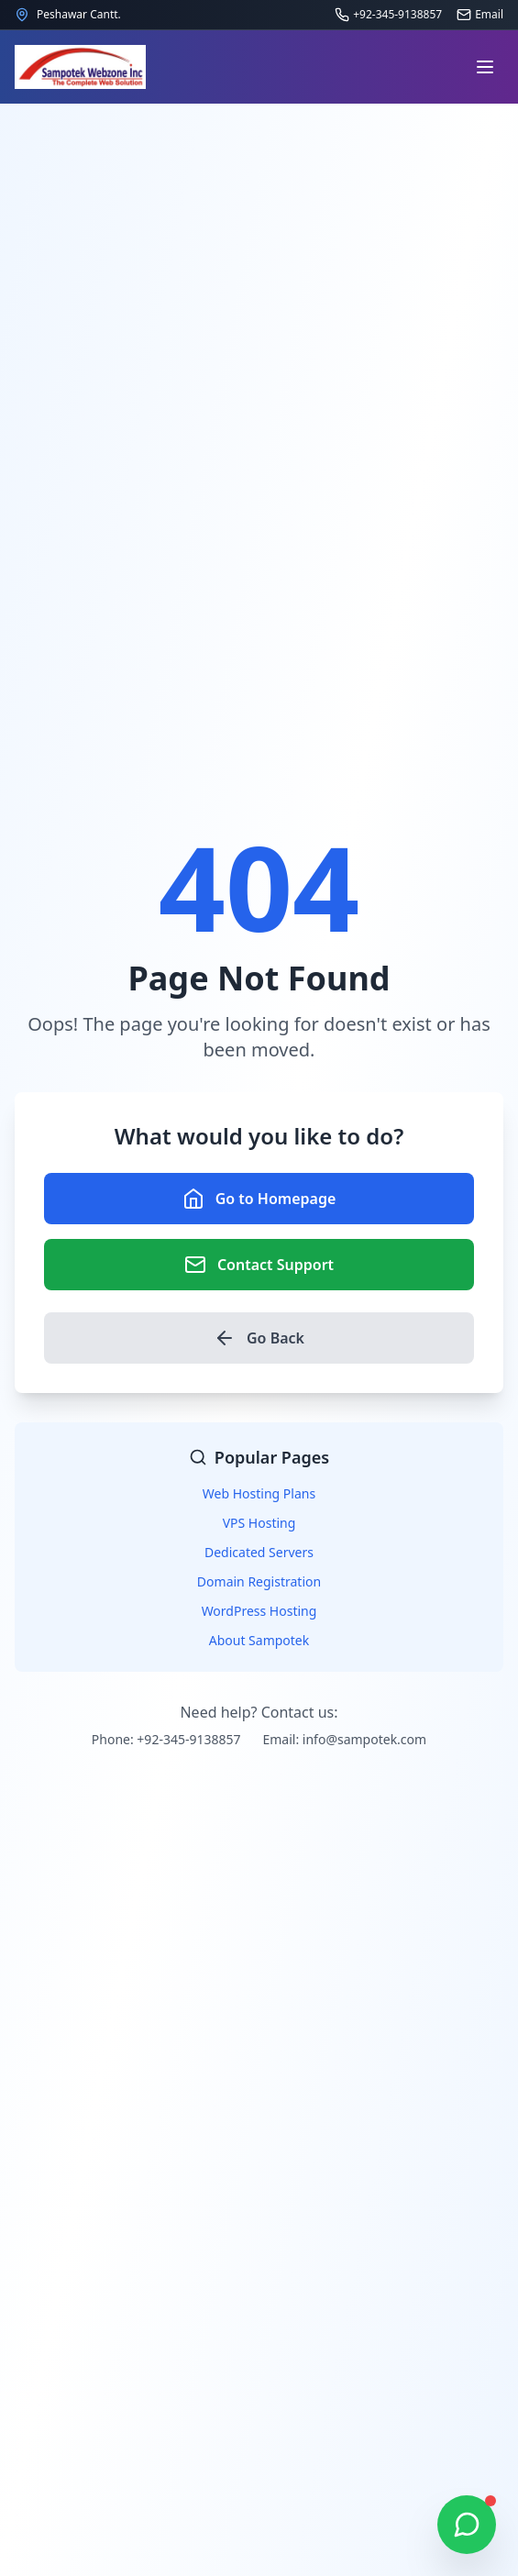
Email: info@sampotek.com (344, 1739)
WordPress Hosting (259, 1611)
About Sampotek (259, 1640)
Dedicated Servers (259, 1552)
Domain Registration (259, 1581)
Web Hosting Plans (259, 1493)
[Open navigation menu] (485, 67)
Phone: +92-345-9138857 (166, 1739)
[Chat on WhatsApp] (466, 2524)
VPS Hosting (259, 1522)
